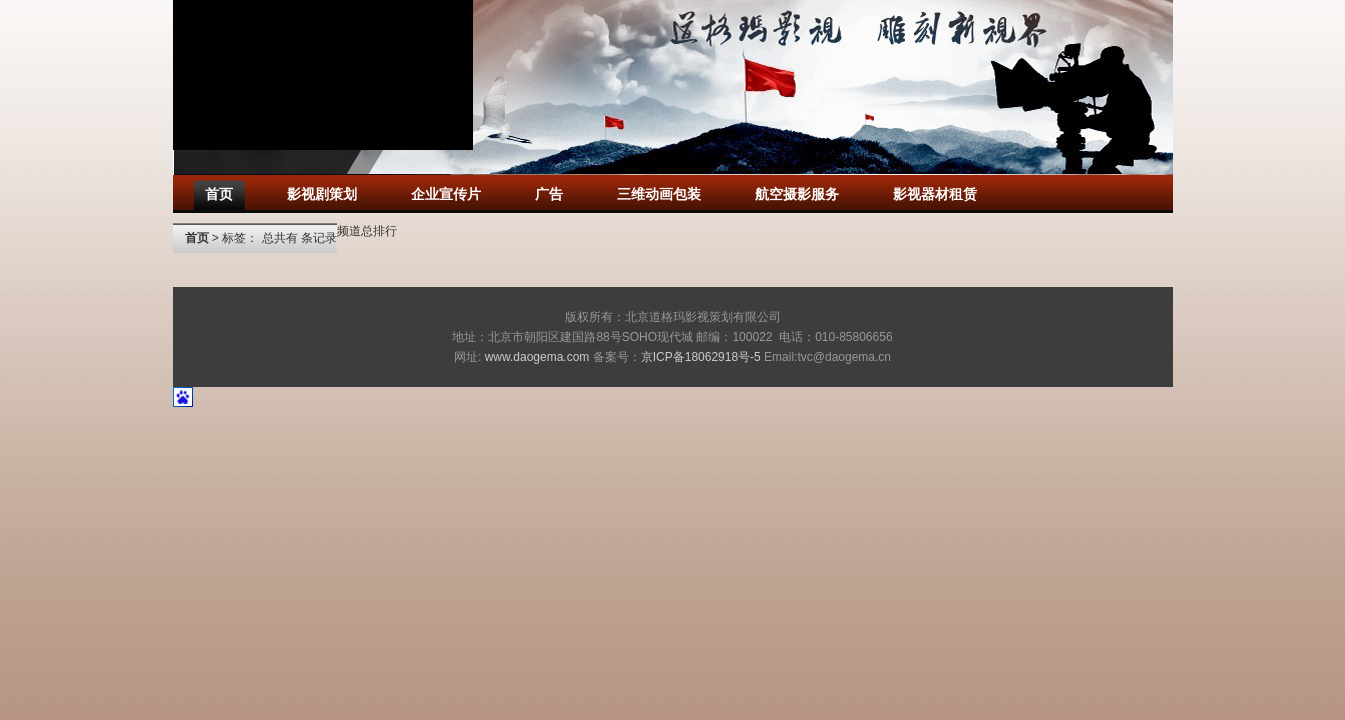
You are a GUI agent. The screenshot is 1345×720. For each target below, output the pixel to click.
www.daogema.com (537, 357)
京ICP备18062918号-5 (701, 357)
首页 (197, 238)
